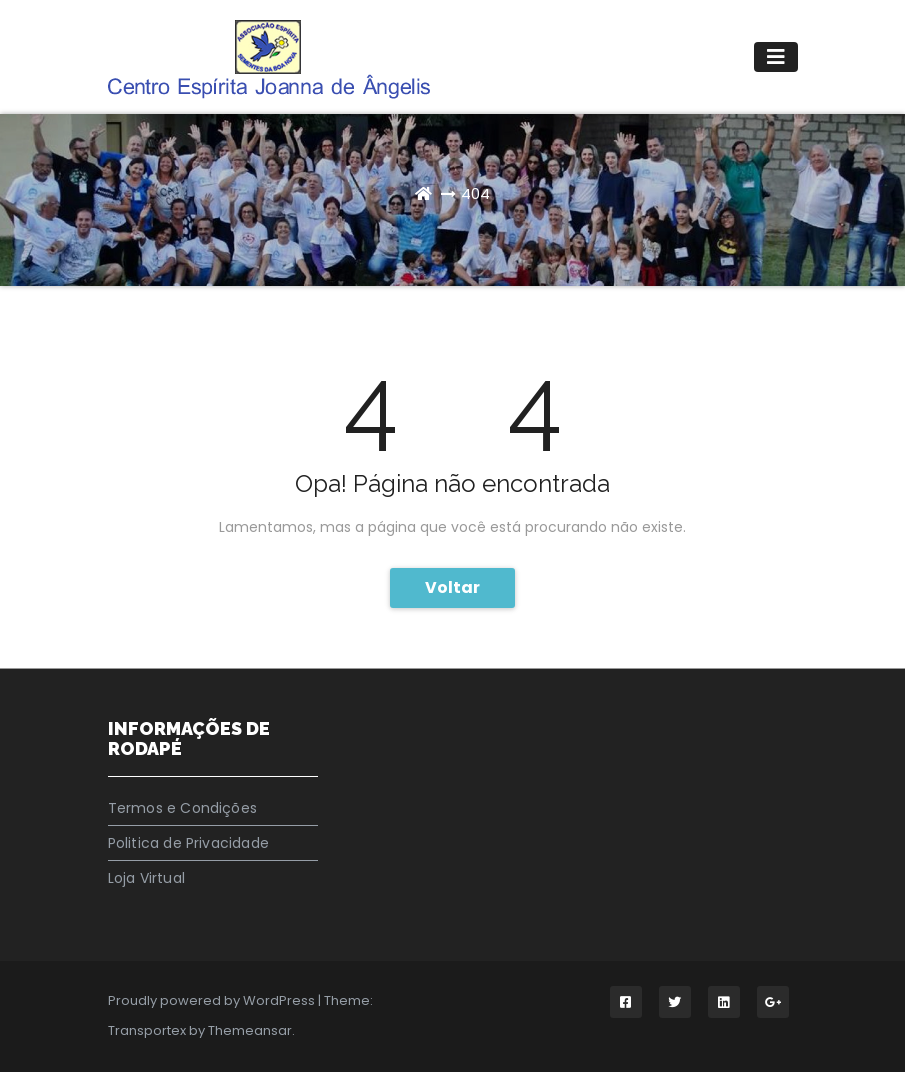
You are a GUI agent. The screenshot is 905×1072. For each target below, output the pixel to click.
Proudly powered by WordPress (213, 1000)
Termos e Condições (183, 808)
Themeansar (250, 1030)
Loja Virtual (146, 878)
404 (475, 193)
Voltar (452, 587)
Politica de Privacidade (189, 843)
